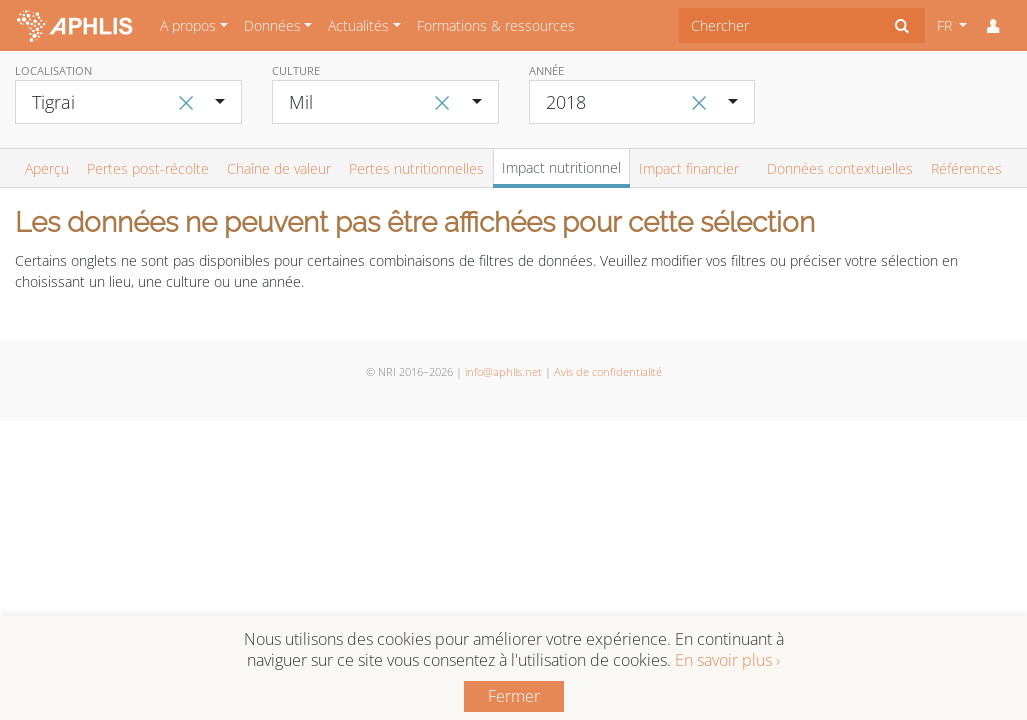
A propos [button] (188, 25)
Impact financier (689, 168)
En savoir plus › (727, 660)
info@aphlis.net (503, 371)
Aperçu (47, 168)
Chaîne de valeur (279, 168)
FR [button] (946, 25)
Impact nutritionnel (561, 167)
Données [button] (272, 25)
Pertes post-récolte (148, 168)
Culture (296, 70)
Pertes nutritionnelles (416, 168)
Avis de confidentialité (608, 371)
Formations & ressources (496, 25)
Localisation (53, 70)
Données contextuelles (840, 168)
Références (966, 168)
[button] (993, 26)
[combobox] (779, 25)
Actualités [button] (358, 25)
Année (546, 70)
